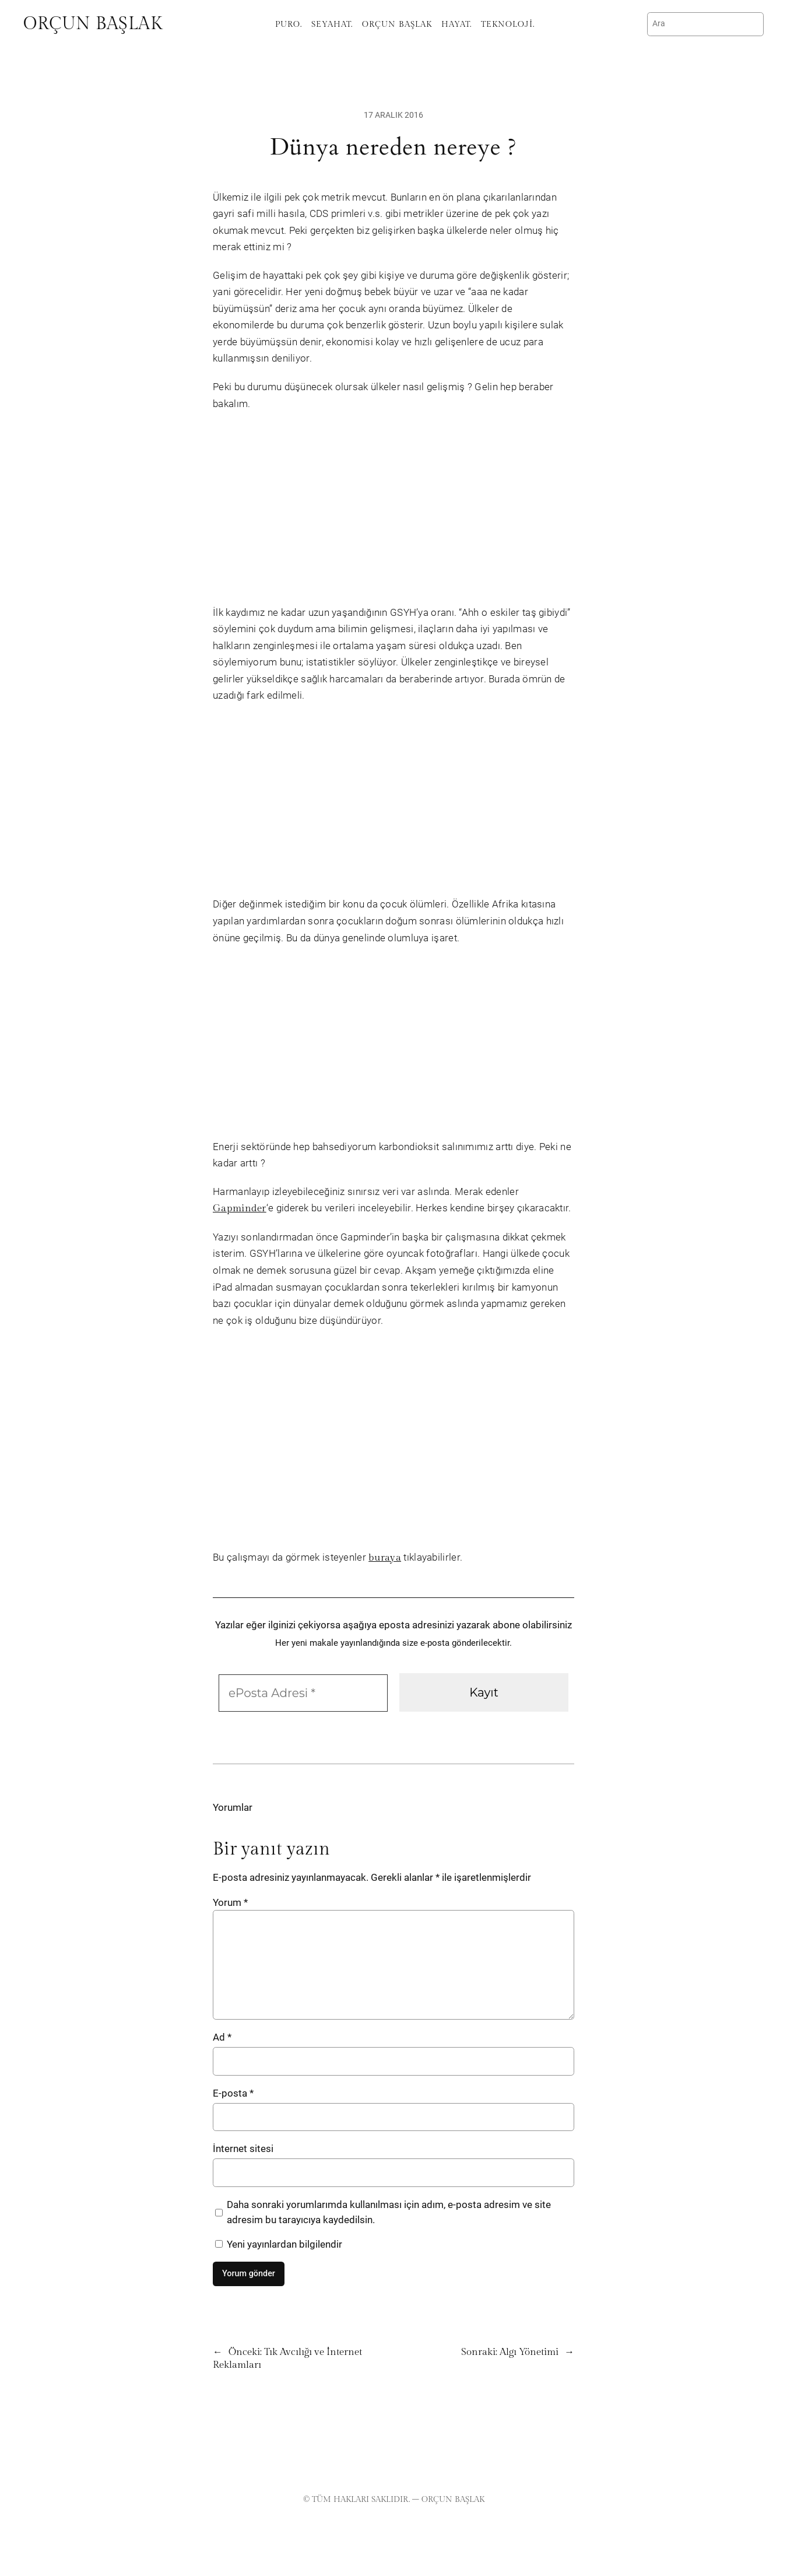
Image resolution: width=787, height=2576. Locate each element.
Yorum (230, 1902)
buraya (384, 1558)
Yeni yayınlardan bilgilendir (278, 2244)
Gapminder (239, 1208)
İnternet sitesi (243, 2148)
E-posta (233, 2093)
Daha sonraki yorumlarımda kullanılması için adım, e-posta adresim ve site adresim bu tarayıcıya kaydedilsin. (389, 2212)
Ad (222, 2037)
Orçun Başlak (92, 24)
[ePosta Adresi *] (303, 1693)
